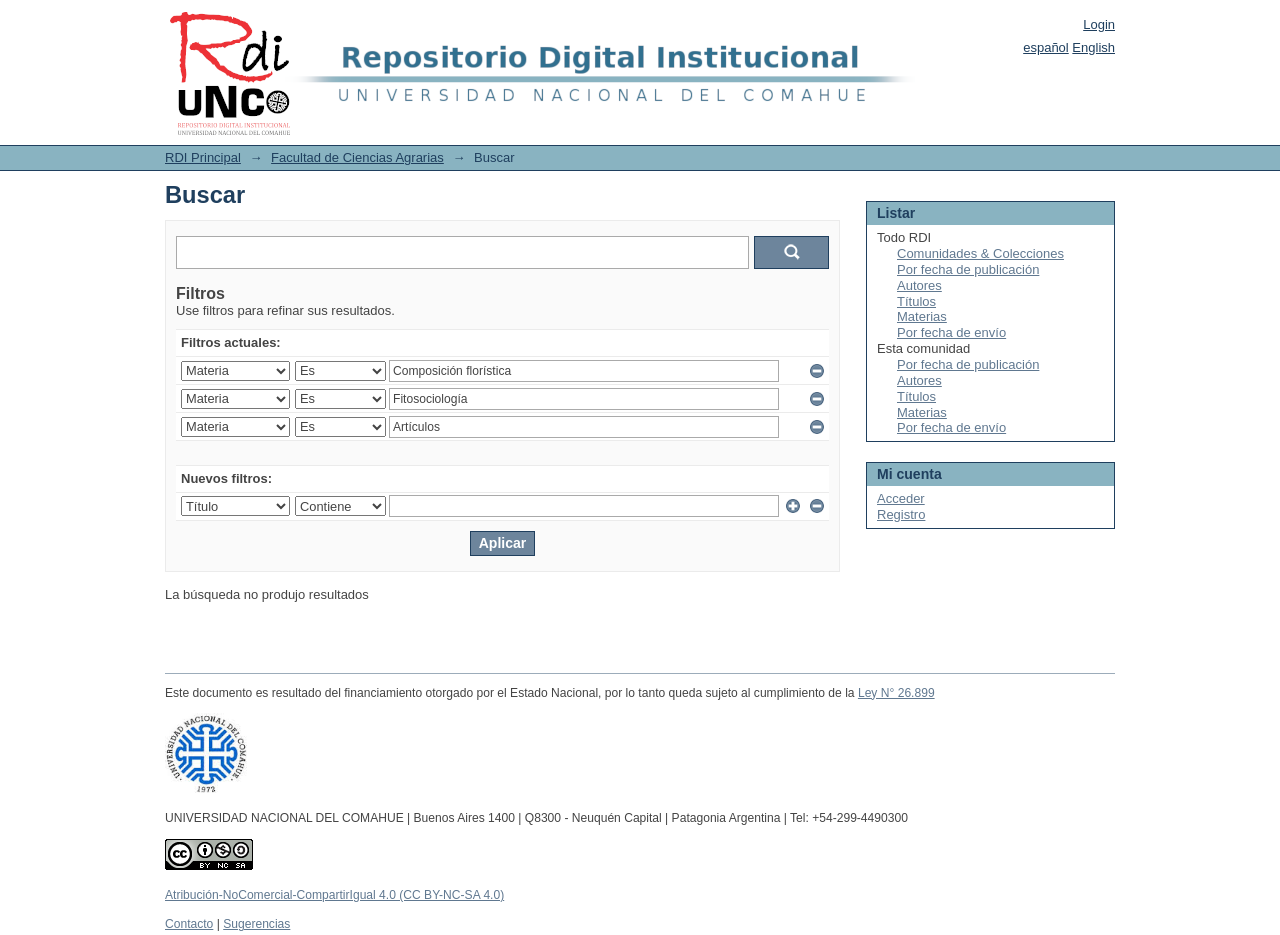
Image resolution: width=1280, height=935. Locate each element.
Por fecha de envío (951, 332)
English (1093, 47)
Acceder (901, 498)
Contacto (189, 924)
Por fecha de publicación (968, 269)
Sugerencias (256, 924)
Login (1099, 24)
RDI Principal (203, 157)
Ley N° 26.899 (896, 693)
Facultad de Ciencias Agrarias (357, 157)
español (1046, 47)
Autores (919, 285)
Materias (922, 316)
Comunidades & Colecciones (980, 253)
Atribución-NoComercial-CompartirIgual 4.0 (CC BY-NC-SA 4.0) (334, 895)
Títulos (916, 301)
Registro (901, 514)
